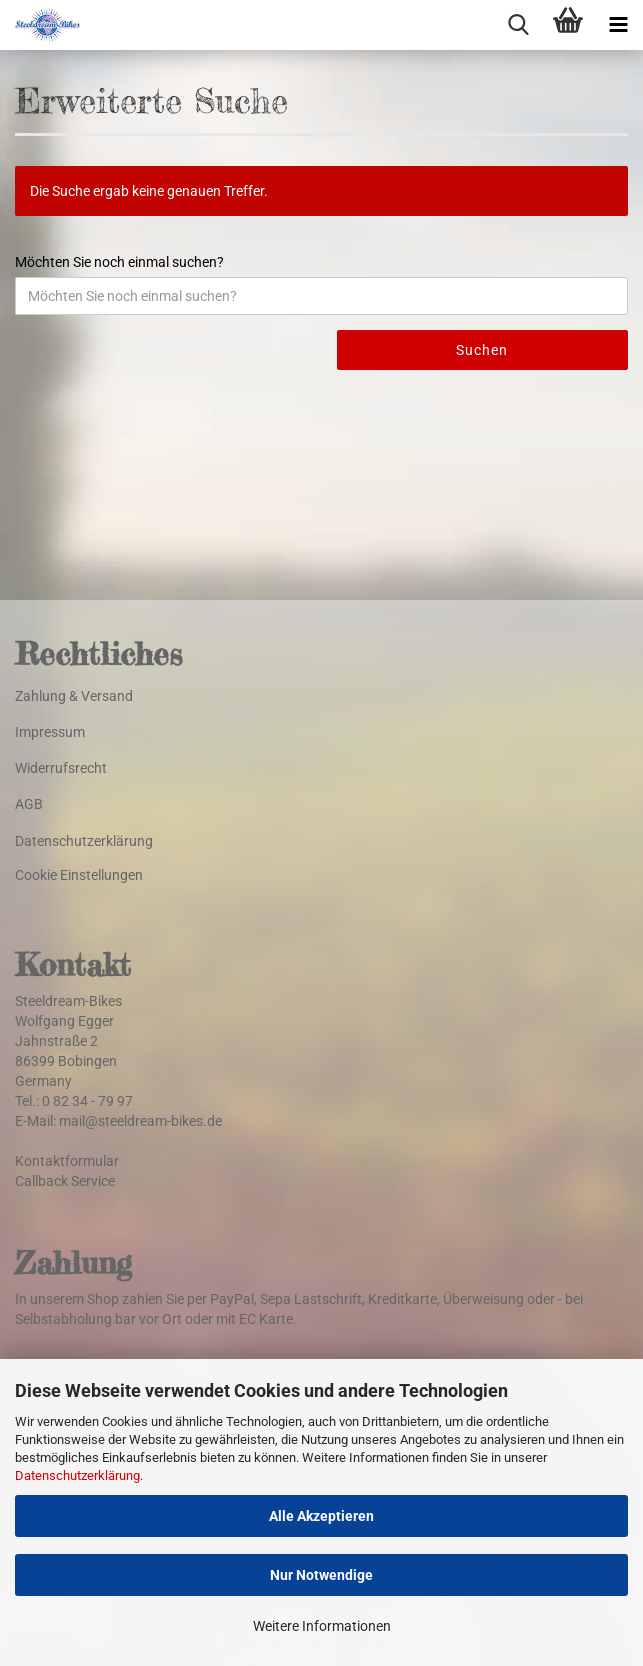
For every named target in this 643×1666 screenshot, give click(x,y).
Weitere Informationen (322, 1626)
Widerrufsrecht (61, 768)
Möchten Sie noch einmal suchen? (119, 262)
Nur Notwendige (321, 1575)
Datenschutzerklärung (77, 1475)
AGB (29, 804)
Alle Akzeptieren (321, 1516)
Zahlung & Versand (74, 696)
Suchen (482, 350)
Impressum (50, 732)
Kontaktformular (67, 1161)
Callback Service (65, 1181)
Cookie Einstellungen (79, 875)
